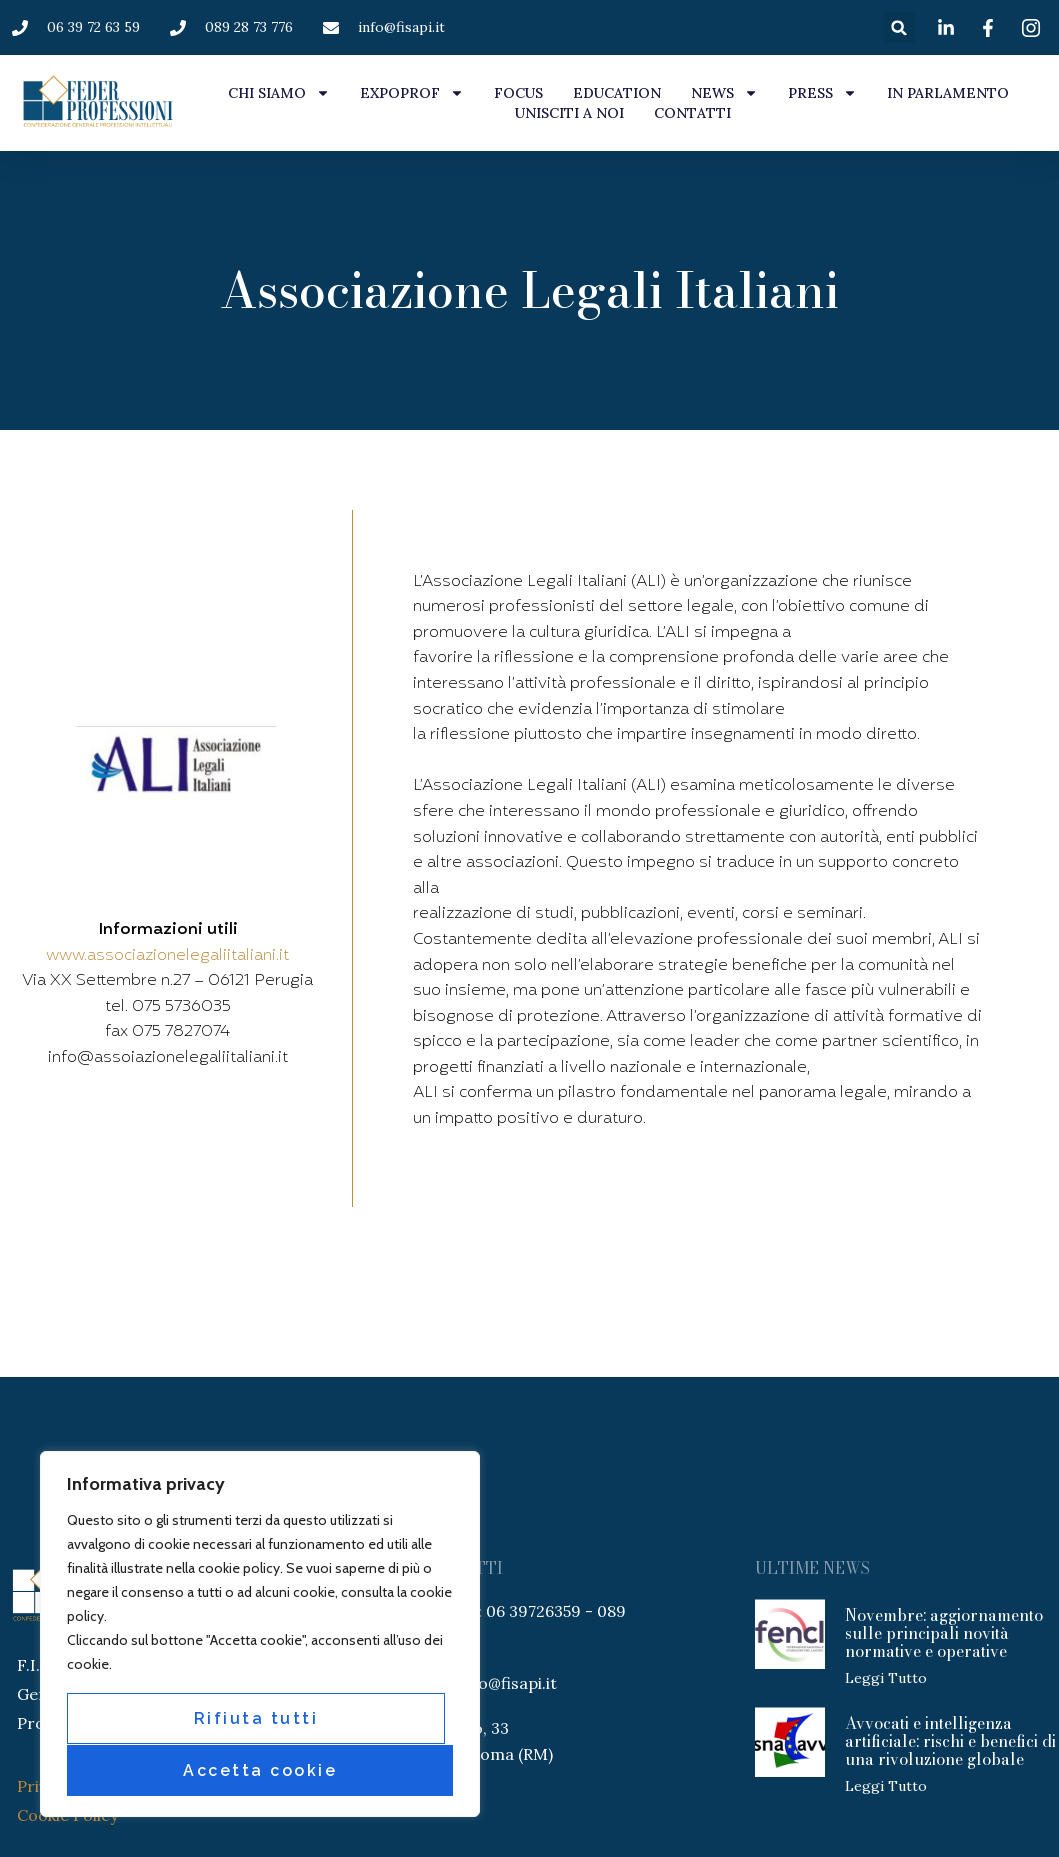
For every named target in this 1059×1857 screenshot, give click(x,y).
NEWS (724, 93)
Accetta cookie (260, 1770)
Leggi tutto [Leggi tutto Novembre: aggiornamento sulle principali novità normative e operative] (886, 1678)
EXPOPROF (412, 93)
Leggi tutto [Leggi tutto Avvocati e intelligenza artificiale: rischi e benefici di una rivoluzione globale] (886, 1786)
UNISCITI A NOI (569, 113)
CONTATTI (692, 113)
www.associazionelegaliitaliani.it (167, 956)
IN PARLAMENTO (948, 93)
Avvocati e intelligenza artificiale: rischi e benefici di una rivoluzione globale (950, 1741)
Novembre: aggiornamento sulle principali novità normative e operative (944, 1633)
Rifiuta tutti (256, 1719)
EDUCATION (617, 93)
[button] (899, 27)
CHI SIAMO (279, 93)
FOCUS (518, 93)
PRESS (822, 93)
